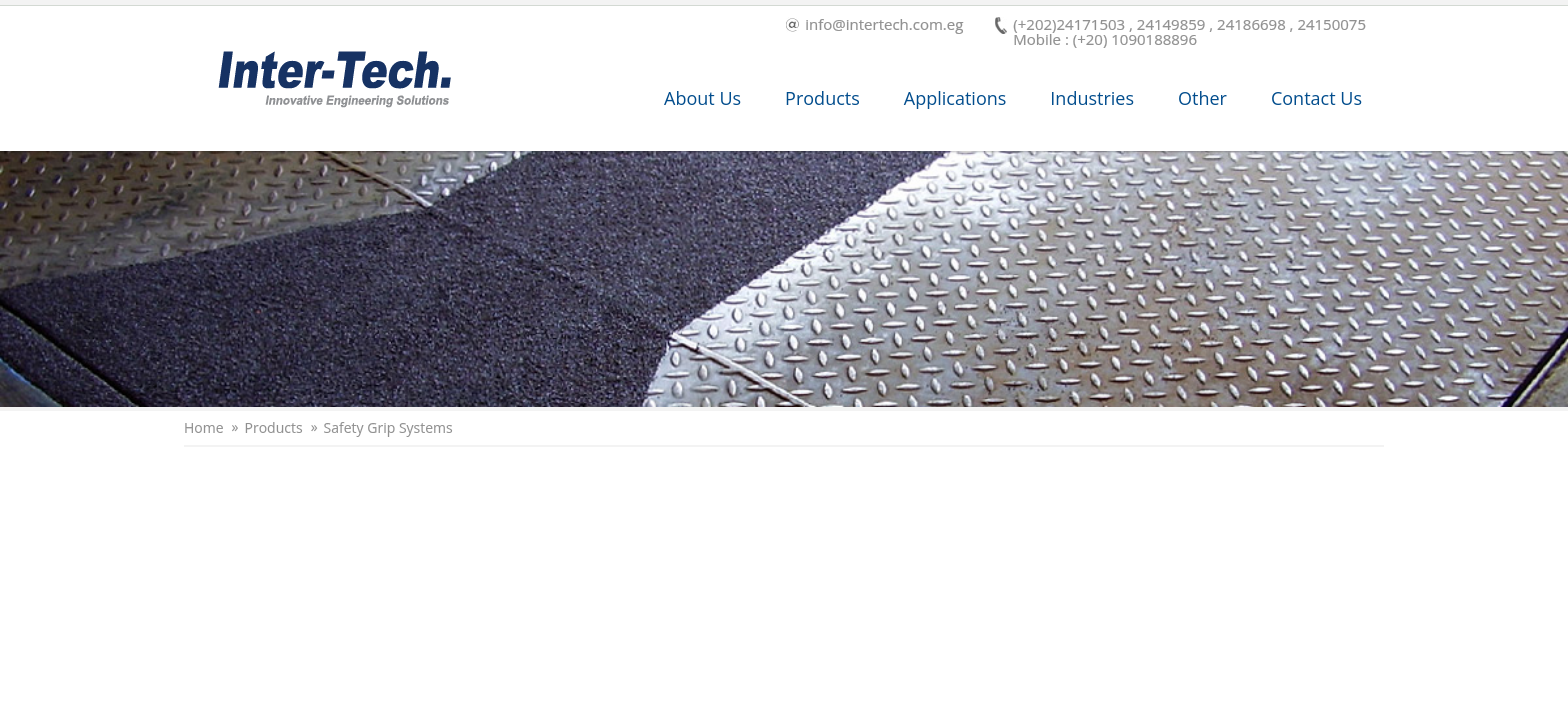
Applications (955, 98)
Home (204, 428)
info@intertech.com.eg (874, 25)
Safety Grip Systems (388, 428)
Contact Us (1316, 98)
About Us (702, 98)
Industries (1092, 98)
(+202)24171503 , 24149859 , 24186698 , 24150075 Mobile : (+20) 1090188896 (1180, 32)
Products (822, 98)
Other (1202, 98)
